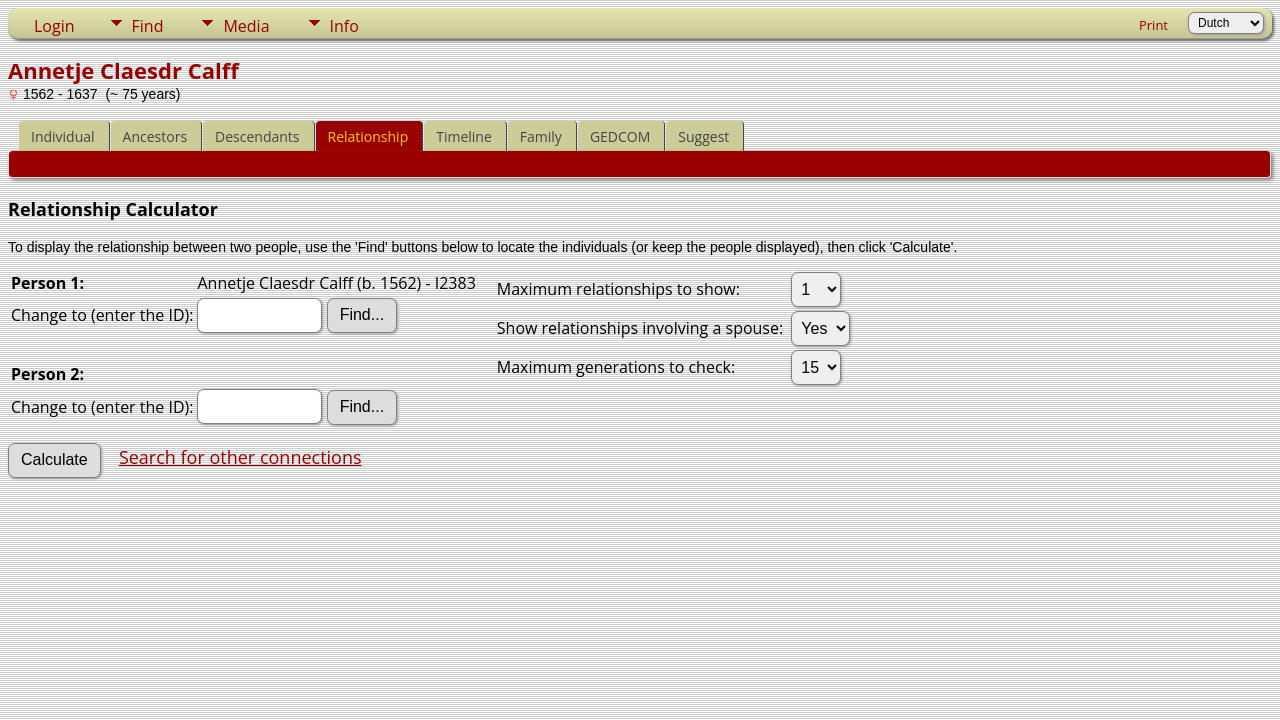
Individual (63, 136)
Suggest (703, 136)
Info (344, 26)
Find (148, 26)
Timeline (464, 136)
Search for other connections (240, 457)
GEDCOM (620, 136)
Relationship (368, 136)
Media (246, 26)
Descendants (257, 136)
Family (541, 136)
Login (54, 26)
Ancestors (155, 136)
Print (1153, 25)
